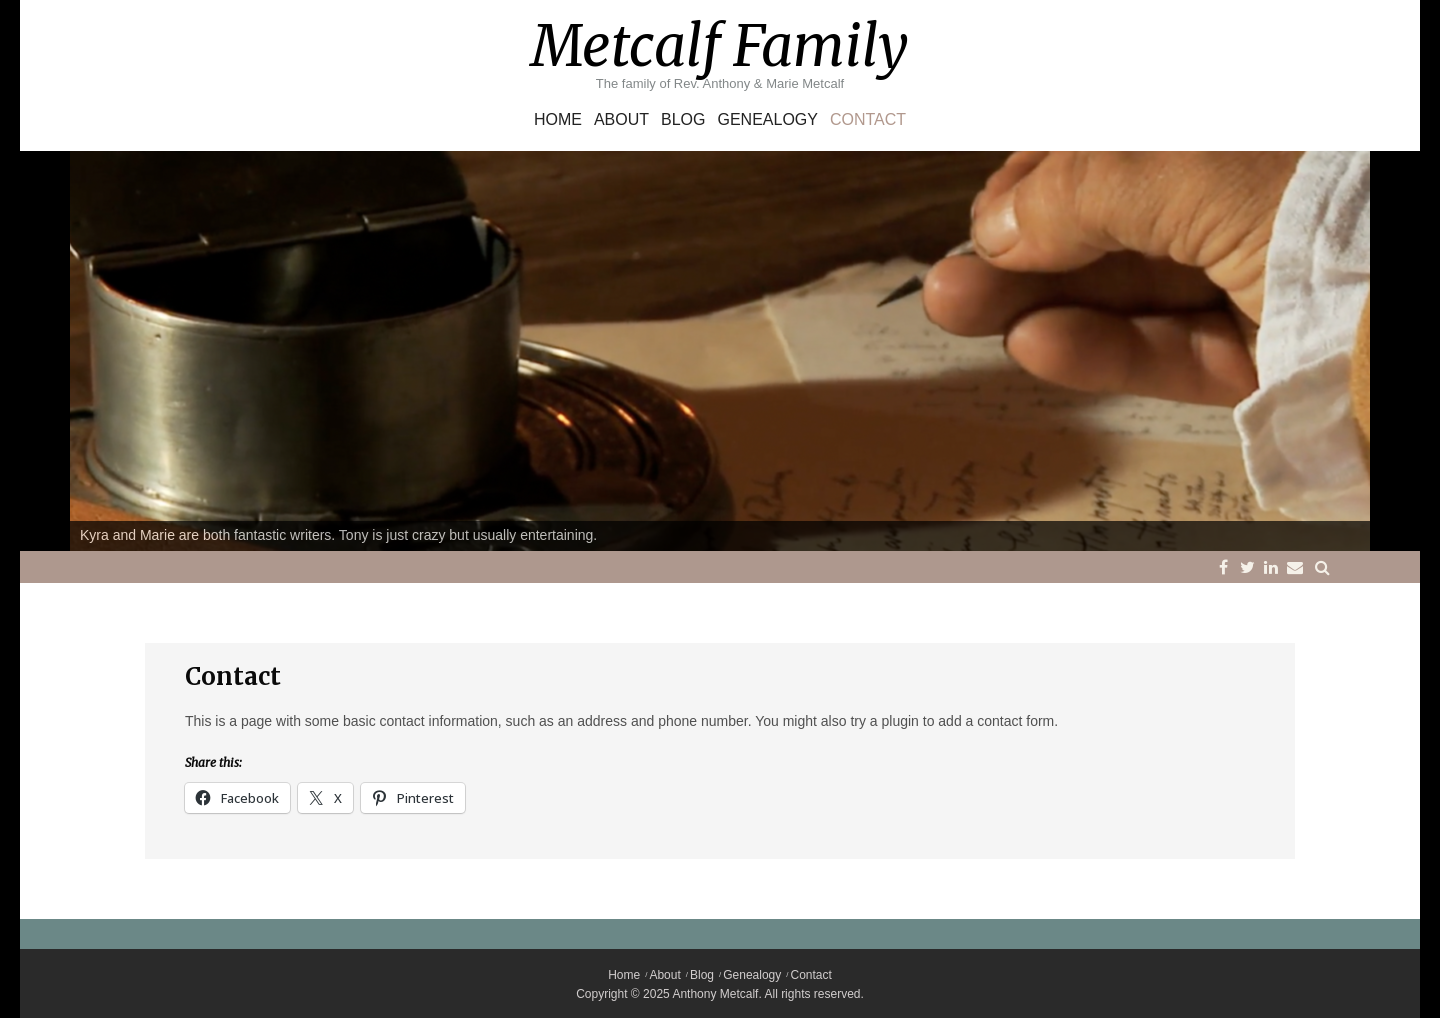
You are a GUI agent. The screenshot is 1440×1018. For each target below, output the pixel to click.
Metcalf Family (720, 46)
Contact (868, 120)
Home (558, 120)
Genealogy (767, 120)
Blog (683, 120)
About (621, 120)
